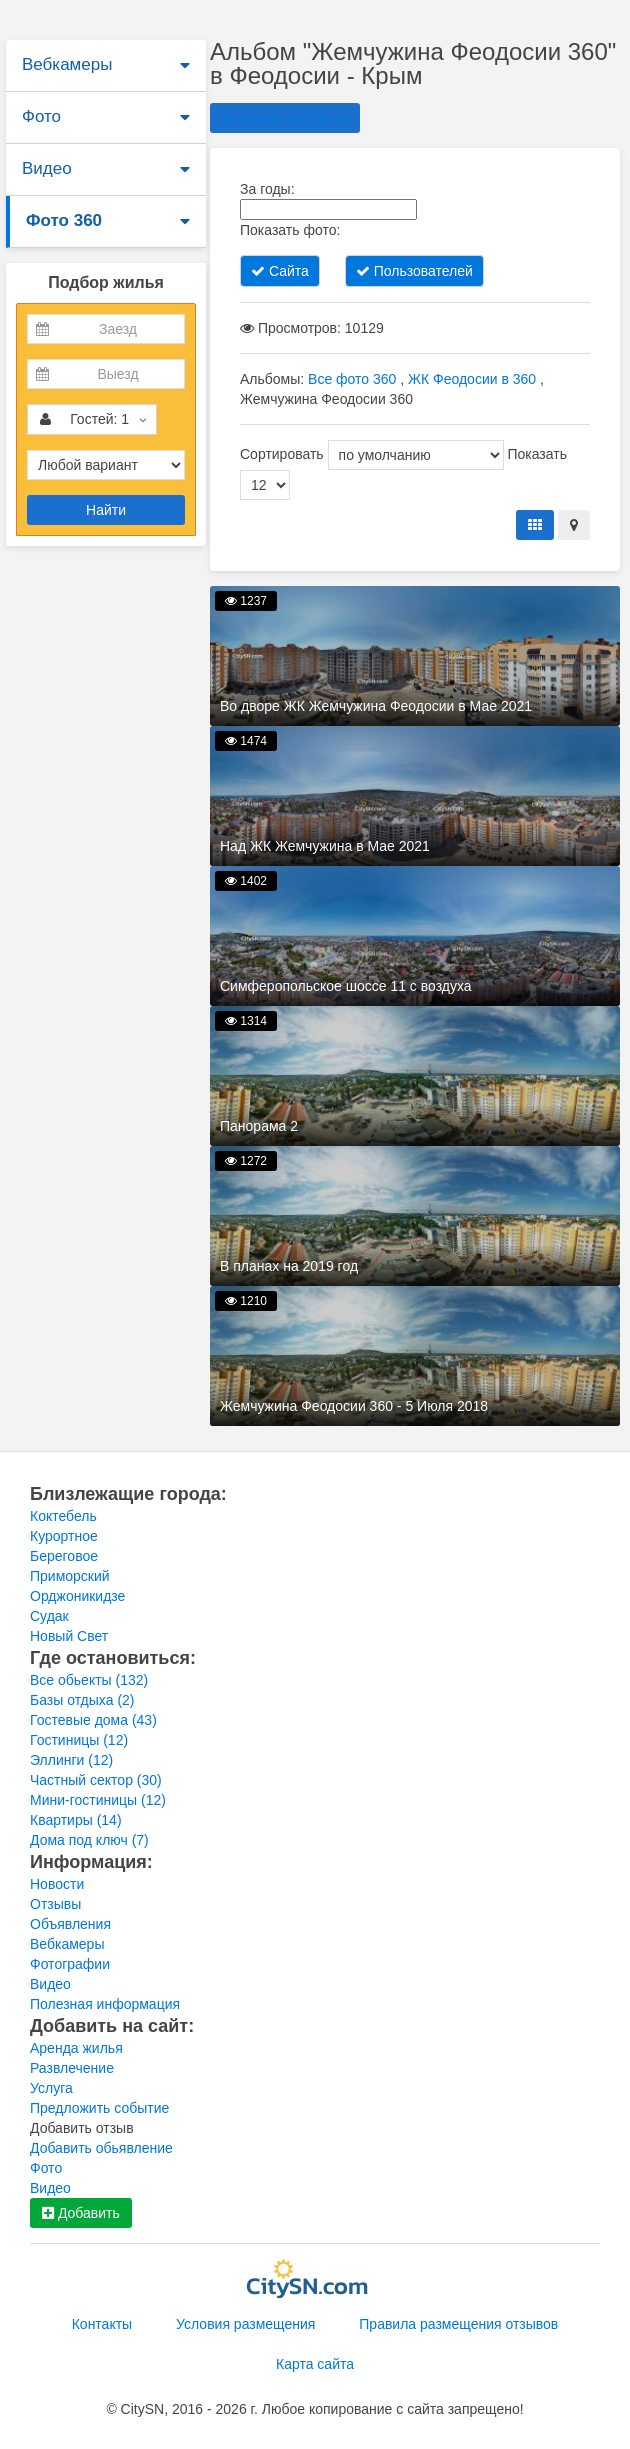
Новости (57, 1884)
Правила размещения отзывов (458, 2324)
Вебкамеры (67, 64)
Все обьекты (89, 1680)
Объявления (70, 1924)
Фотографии (70, 1964)
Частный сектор (96, 1780)
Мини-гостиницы (98, 1800)
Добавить (81, 2213)
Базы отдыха (82, 1700)
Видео (47, 168)
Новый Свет (69, 1636)
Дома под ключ (89, 1840)
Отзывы (55, 1904)
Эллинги (71, 1760)
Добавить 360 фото (285, 118)
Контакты (102, 2324)
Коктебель (63, 1516)
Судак (49, 1616)
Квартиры (76, 1820)
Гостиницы (79, 1740)
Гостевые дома (93, 1720)
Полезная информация (105, 2004)
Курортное (64, 1536)
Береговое (64, 1556)
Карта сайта (315, 2364)
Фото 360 (64, 220)
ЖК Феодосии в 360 (472, 379)
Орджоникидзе (77, 1596)
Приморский (70, 1576)
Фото (41, 116)
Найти (106, 510)
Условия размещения (245, 2324)
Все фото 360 (352, 379)
